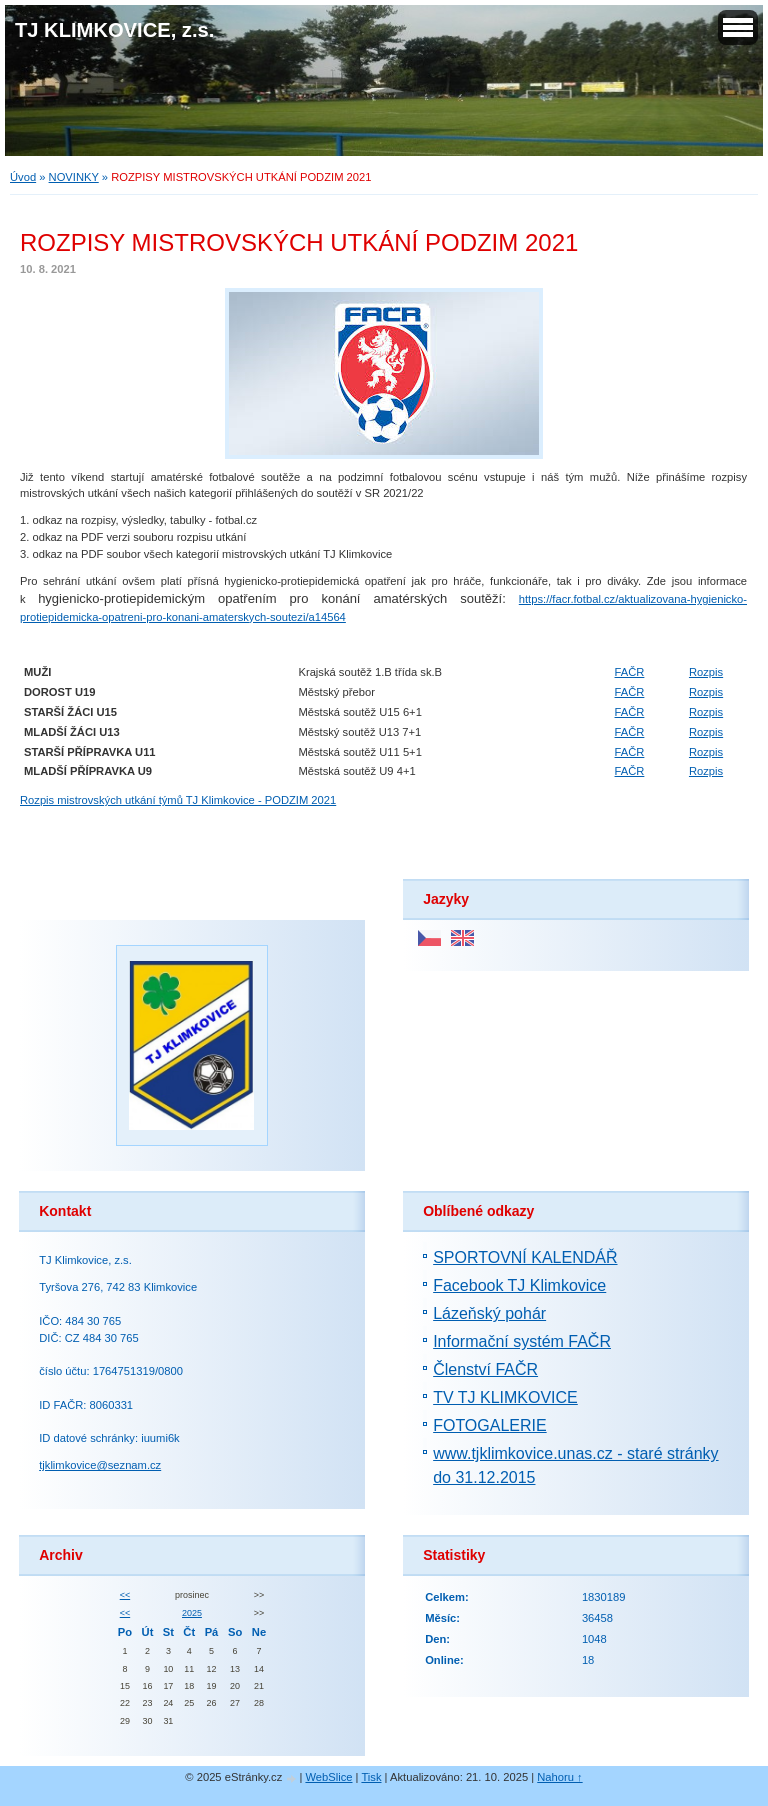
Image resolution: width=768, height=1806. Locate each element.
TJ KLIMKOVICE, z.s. (114, 30)
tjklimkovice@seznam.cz (100, 1465)
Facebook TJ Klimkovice (519, 1285)
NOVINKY (74, 177)
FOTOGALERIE (490, 1425)
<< (125, 1595)
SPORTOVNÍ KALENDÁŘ (525, 1257)
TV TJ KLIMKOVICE (505, 1397)
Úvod (23, 177)
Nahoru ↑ (559, 1777)
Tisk (371, 1777)
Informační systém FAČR (522, 1341)
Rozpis (706, 672)
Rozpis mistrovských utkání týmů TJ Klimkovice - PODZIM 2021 (178, 800)
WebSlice (328, 1777)
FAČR (630, 672)
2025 (192, 1613)
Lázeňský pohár (489, 1313)
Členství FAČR (485, 1369)
